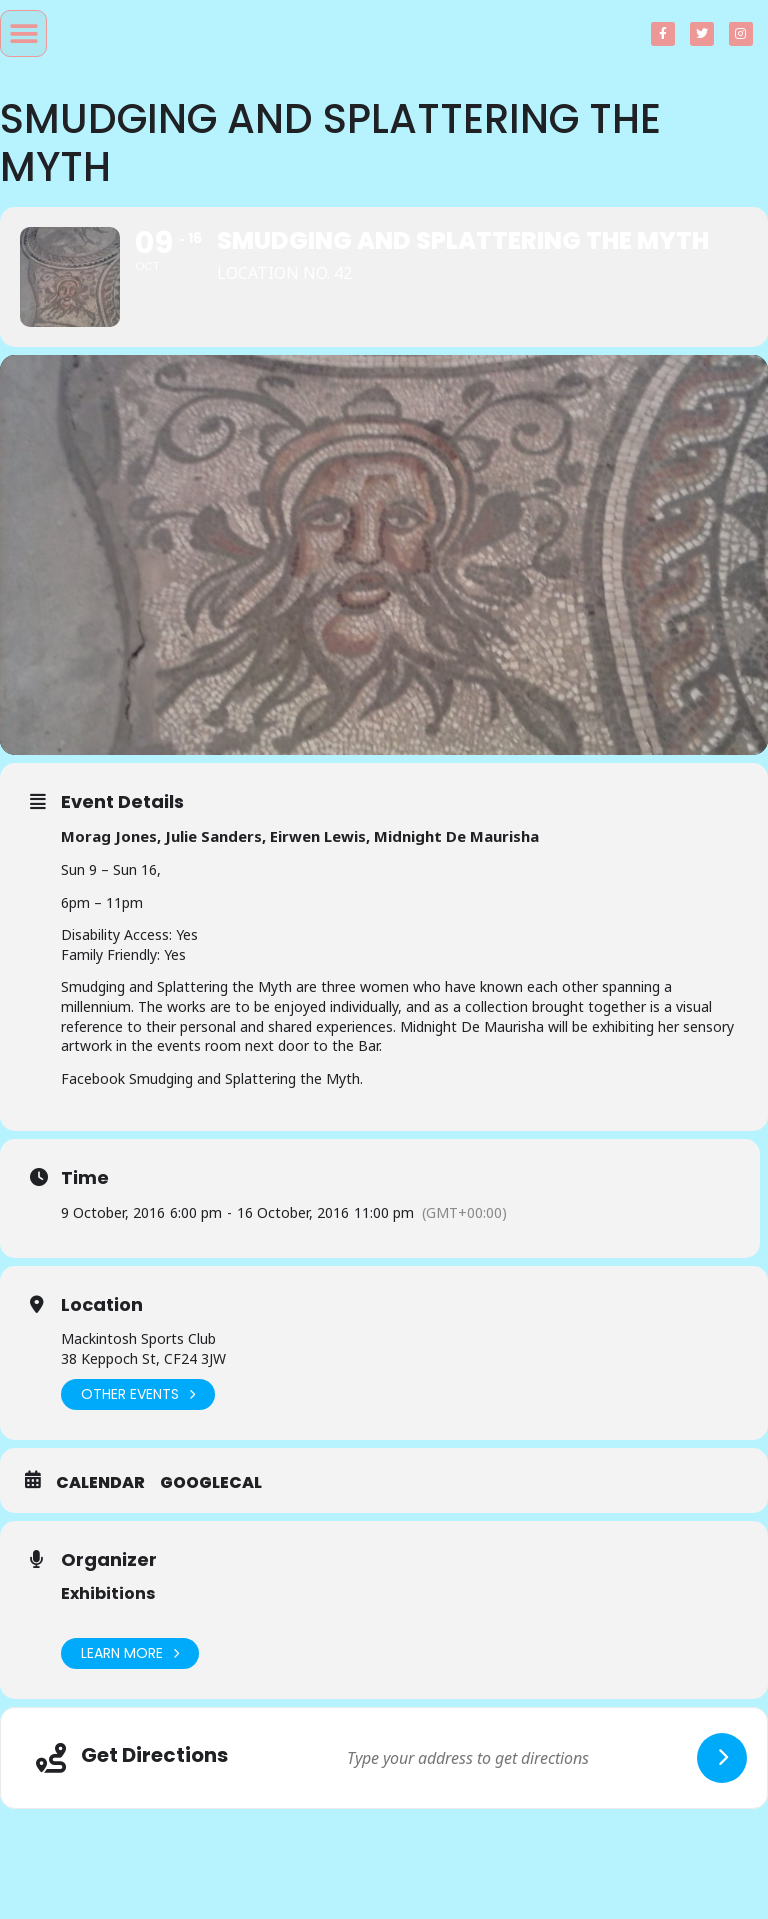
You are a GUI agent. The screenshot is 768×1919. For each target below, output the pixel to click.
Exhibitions (108, 1593)
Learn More (130, 1653)
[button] (23, 33)
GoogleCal (211, 1483)
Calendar (100, 1483)
